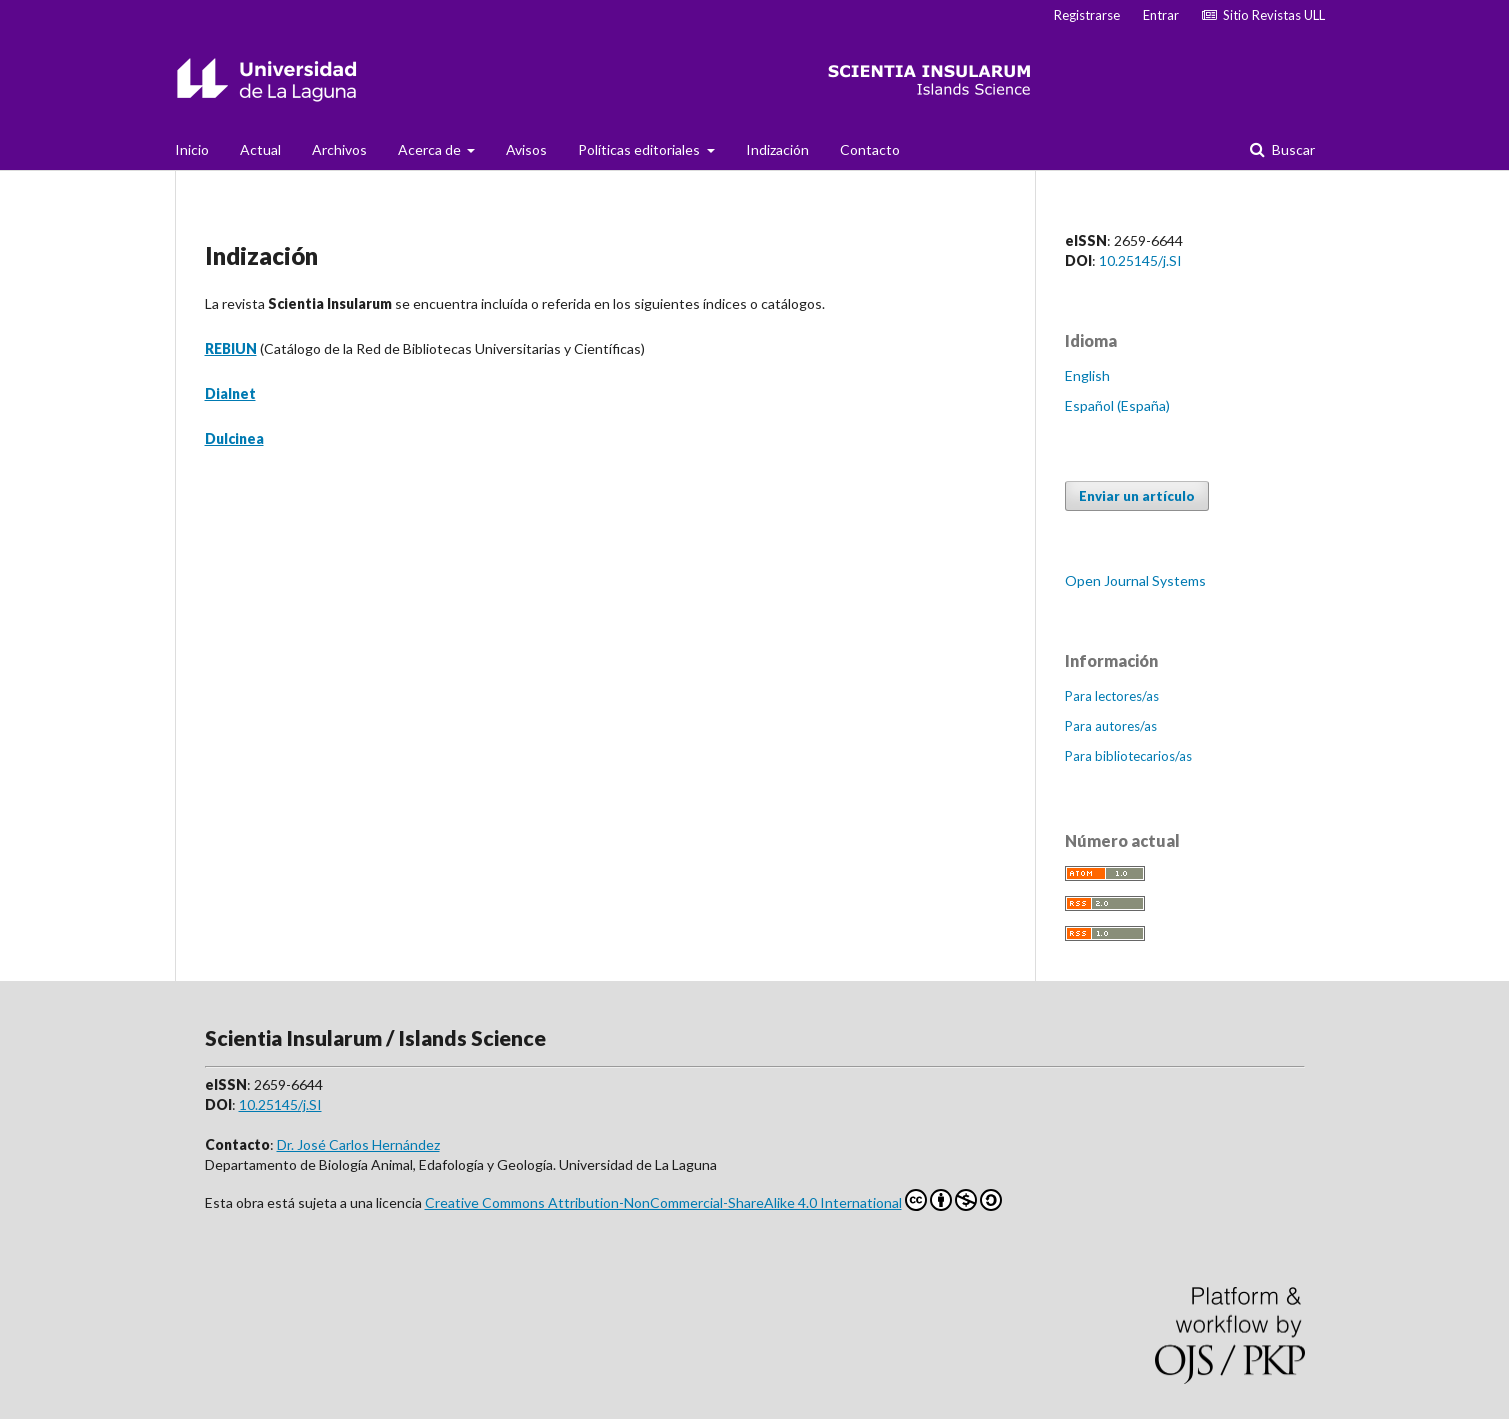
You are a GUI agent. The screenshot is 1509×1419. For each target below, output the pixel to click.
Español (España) (1117, 405)
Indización (777, 149)
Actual (260, 149)
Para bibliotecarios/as (1128, 756)
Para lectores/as (1112, 696)
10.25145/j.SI (1140, 260)
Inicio (192, 149)
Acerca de (431, 149)
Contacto (870, 149)
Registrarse (1087, 15)
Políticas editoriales (640, 149)
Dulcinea (234, 438)
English (1087, 375)
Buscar (1292, 149)
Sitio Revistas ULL (1263, 15)
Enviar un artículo (1137, 496)
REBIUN (231, 348)
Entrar (1161, 15)
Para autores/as (1111, 726)
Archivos (339, 149)
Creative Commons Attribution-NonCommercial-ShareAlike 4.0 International (713, 1200)
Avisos (526, 149)
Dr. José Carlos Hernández (358, 1144)
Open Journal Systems (1135, 580)
